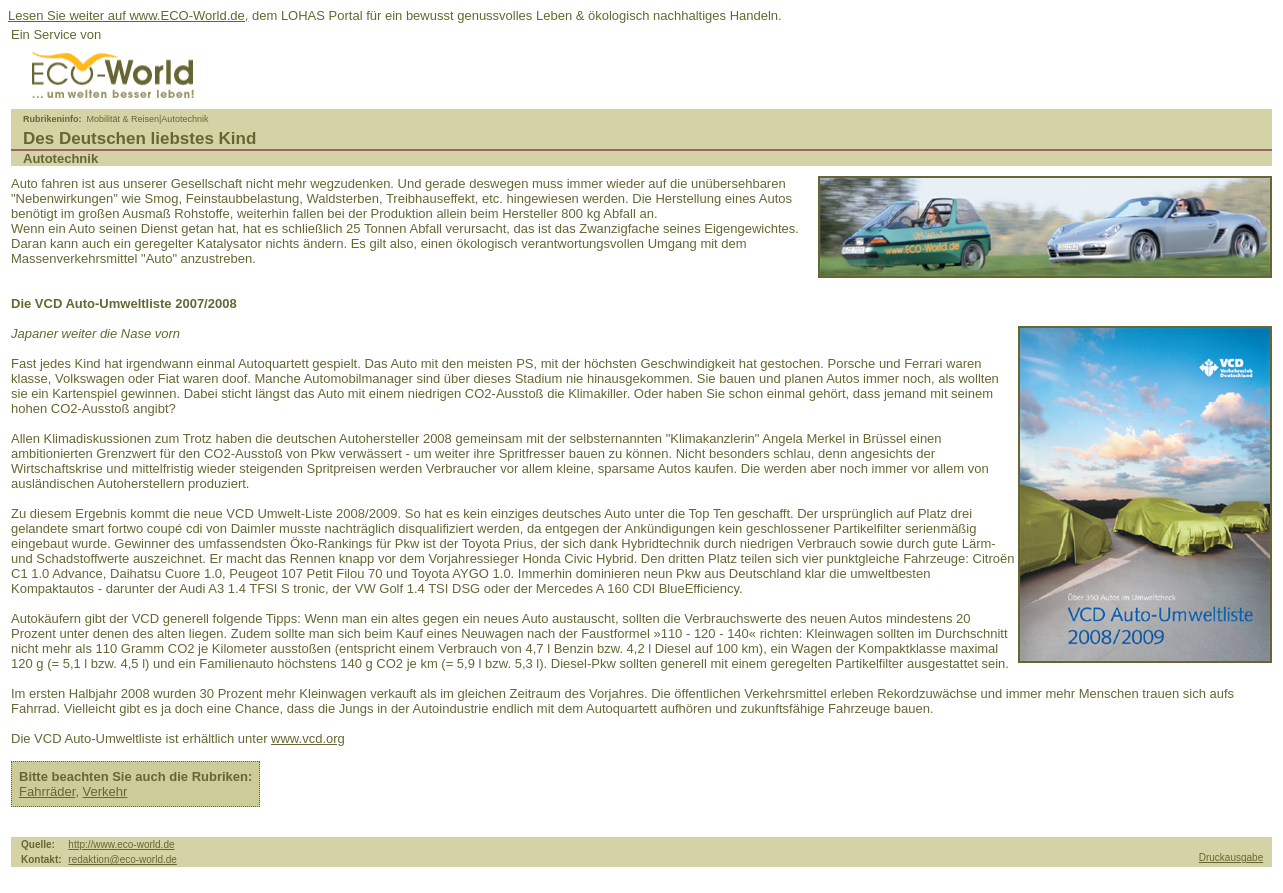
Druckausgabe (1231, 857)
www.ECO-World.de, (188, 15)
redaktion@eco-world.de (122, 859)
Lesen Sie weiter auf (68, 15)
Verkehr (105, 791)
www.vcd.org (308, 738)
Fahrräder (47, 791)
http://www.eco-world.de (121, 844)
